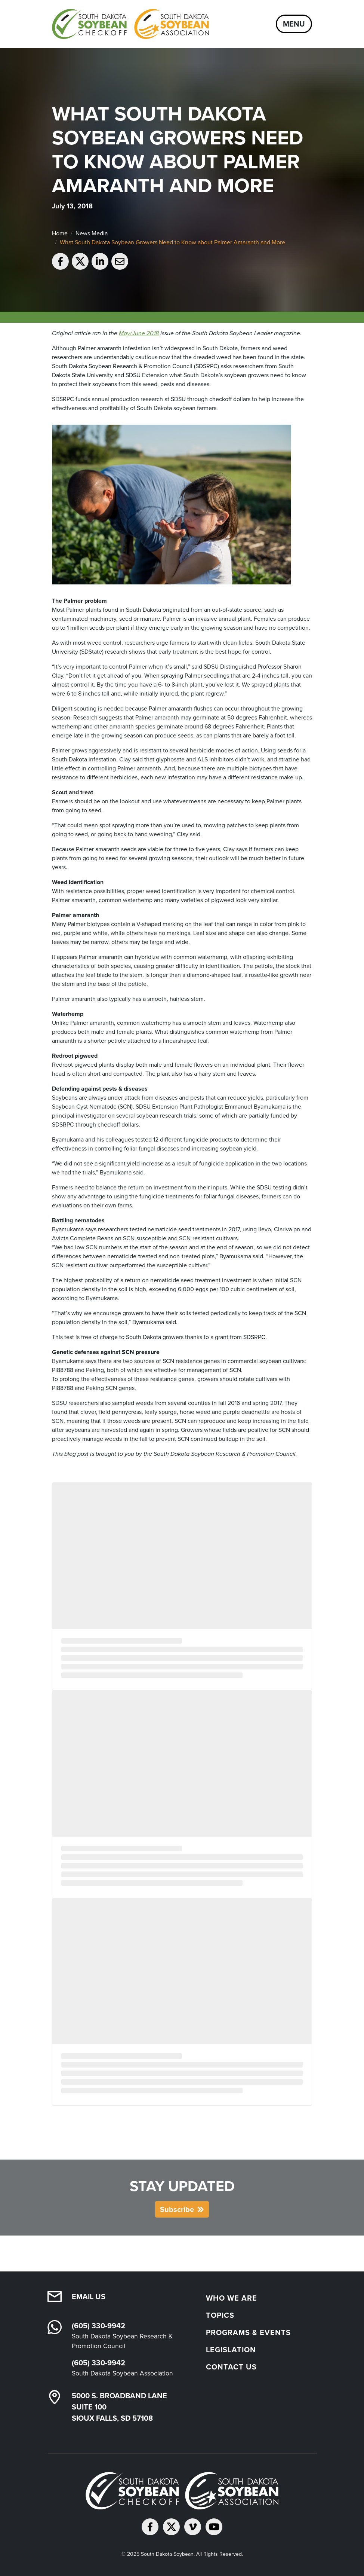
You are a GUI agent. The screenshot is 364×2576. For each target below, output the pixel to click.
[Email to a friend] (119, 261)
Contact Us (231, 2366)
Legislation (231, 2349)
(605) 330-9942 (98, 2325)
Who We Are (231, 2298)
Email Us (88, 2296)
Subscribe (177, 2209)
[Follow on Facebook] (150, 2526)
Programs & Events (248, 2332)
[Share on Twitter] (80, 261)
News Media (91, 233)
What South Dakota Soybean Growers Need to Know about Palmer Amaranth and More (172, 242)
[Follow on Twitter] (171, 2526)
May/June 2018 (139, 333)
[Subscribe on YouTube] (214, 2526)
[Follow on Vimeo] (192, 2526)
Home (60, 233)
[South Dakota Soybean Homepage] (130, 24)
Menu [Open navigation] (294, 24)
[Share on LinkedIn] (100, 261)
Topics (220, 2315)
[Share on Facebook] (60, 261)
